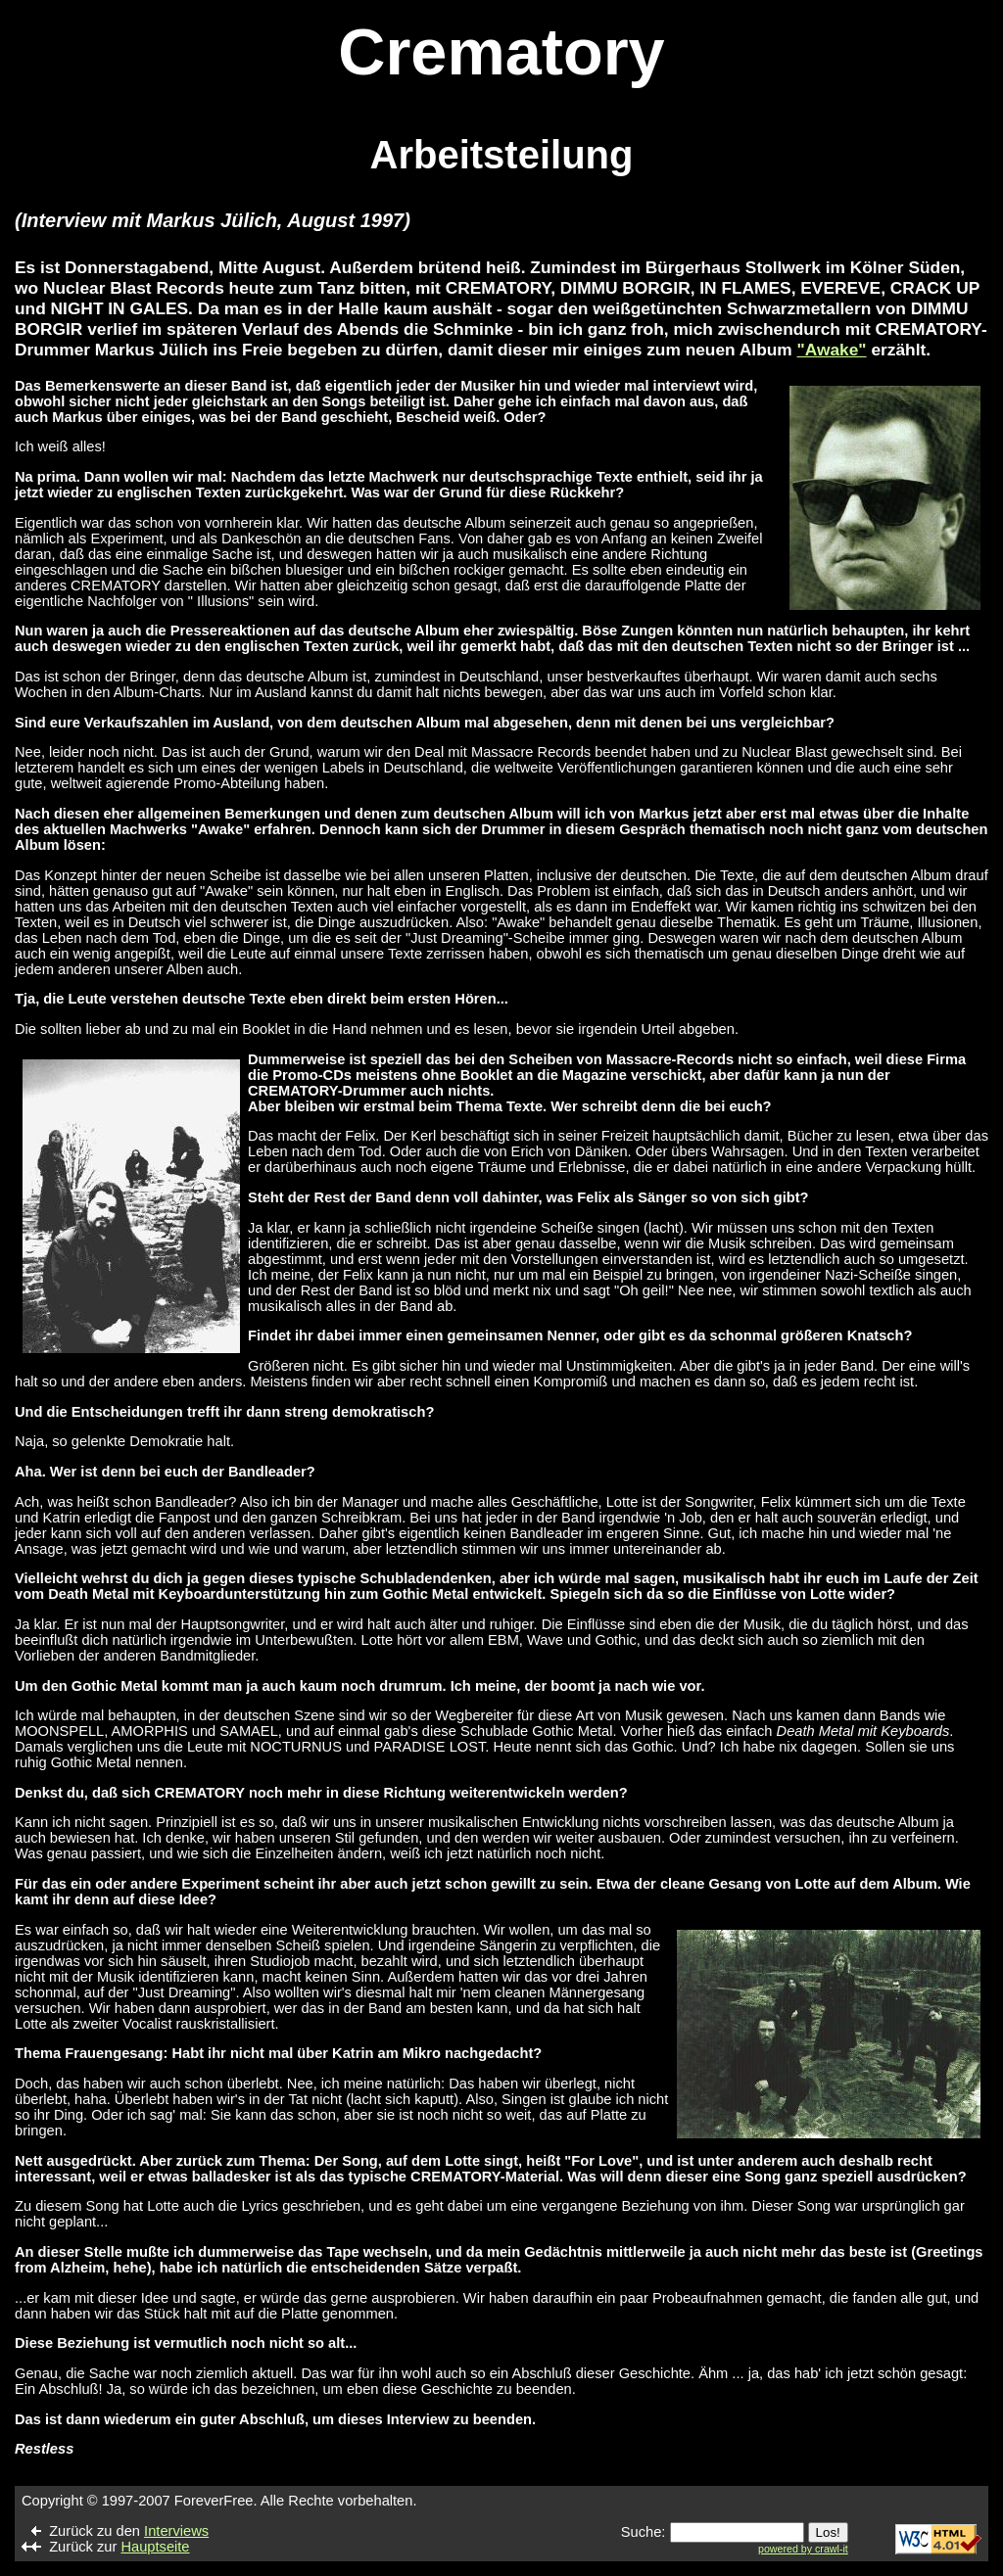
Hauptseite (154, 2546)
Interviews (176, 2531)
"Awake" (832, 349)
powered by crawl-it (803, 2548)
